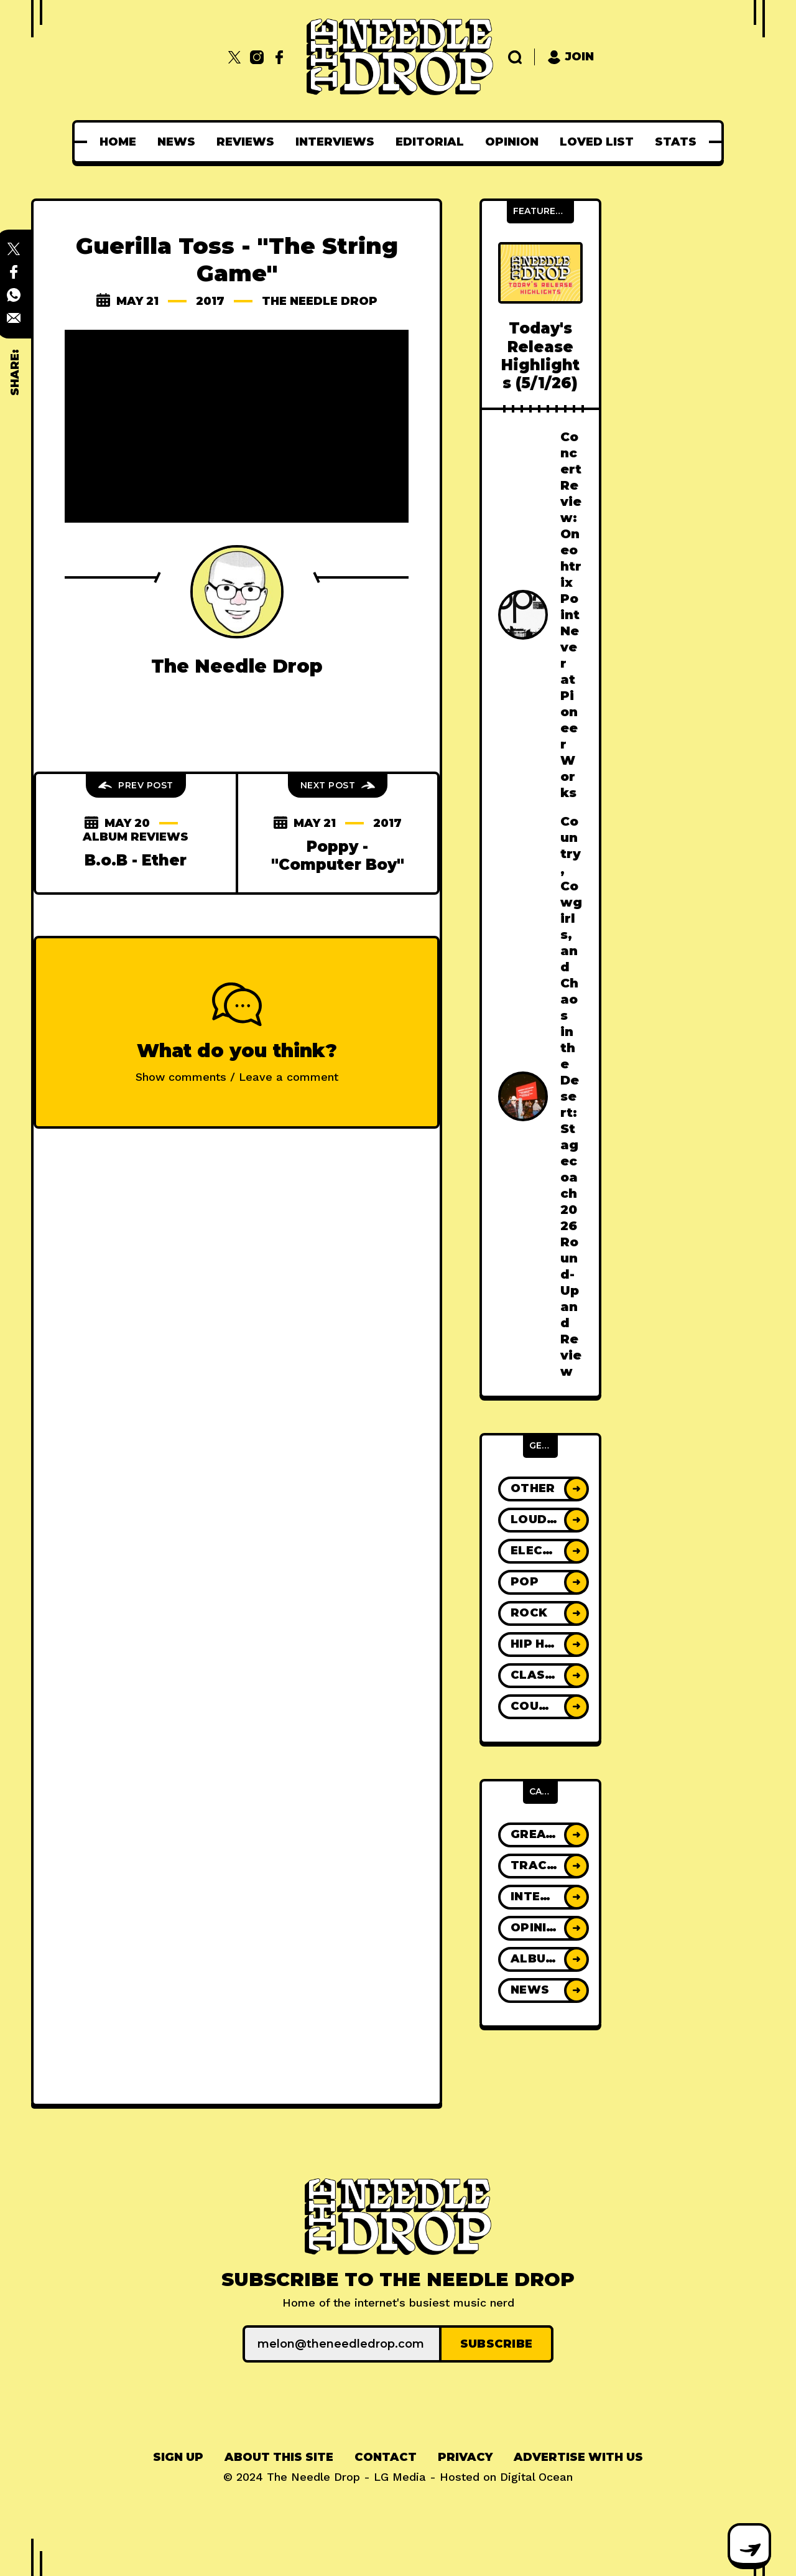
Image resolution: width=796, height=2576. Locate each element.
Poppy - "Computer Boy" (337, 856)
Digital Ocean (536, 2476)
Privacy (465, 2457)
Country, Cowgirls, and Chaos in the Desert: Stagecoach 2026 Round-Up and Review (571, 1096)
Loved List (597, 142)
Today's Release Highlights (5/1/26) (540, 355)
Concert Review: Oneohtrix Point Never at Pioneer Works (570, 614)
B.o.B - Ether (136, 860)
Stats (675, 142)
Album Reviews (135, 837)
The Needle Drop (319, 301)
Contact (385, 2457)
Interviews (334, 142)
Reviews (245, 142)
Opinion (512, 142)
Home (118, 142)
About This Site (278, 2457)
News (176, 142)
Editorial (430, 142)
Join (570, 57)
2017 (210, 301)
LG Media (400, 2476)
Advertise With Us (578, 2457)
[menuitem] (118, 142)
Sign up (178, 2457)
